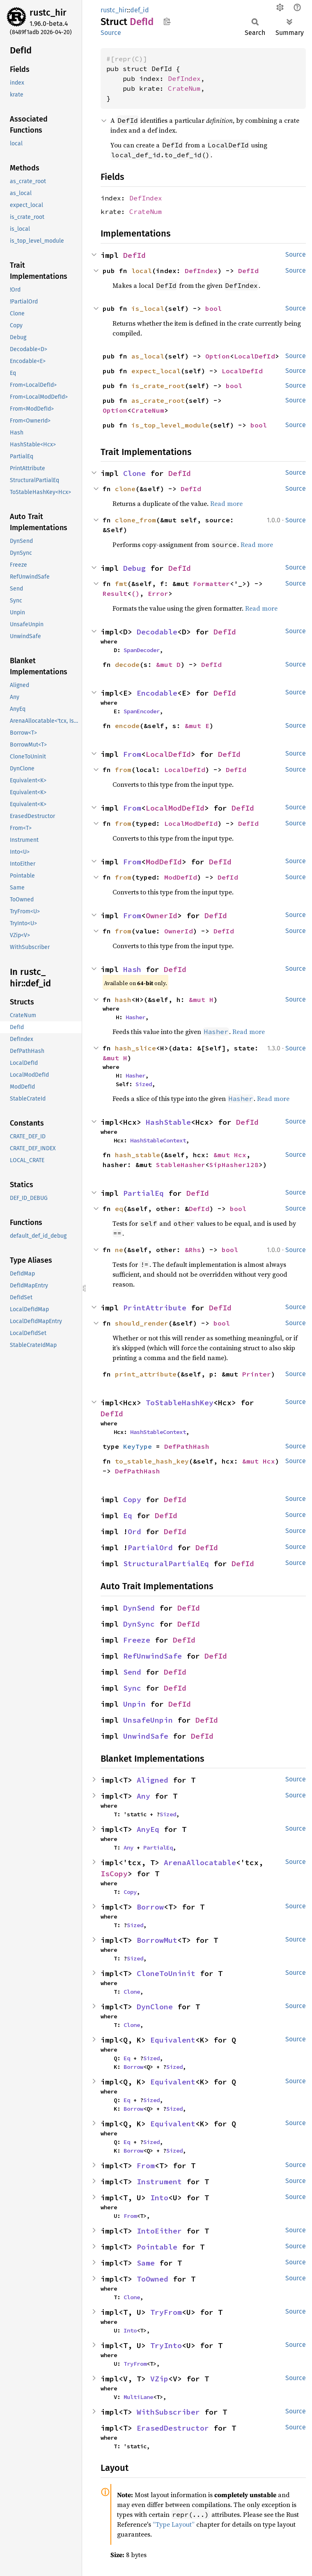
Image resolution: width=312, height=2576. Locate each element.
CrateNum (184, 88)
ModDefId (164, 861)
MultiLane (138, 2397)
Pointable (157, 2247)
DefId (134, 255)
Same (146, 2263)
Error (158, 593)
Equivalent (172, 2040)
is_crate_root (158, 385)
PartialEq (143, 1193)
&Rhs (193, 1249)
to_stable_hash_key (152, 1461)
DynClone (155, 2006)
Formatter (211, 583)
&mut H (201, 999)
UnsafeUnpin (148, 1720)
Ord (134, 1531)
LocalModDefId (175, 808)
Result (115, 593)
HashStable (168, 1122)
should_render (141, 1323)
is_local (147, 308)
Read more (226, 503)
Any (143, 1796)
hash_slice (135, 1048)
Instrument (159, 2181)
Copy (132, 1499)
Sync (132, 1688)
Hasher (135, 1017)
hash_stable (137, 1155)
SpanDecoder (142, 650)
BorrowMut (157, 1940)
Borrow (150, 1907)
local (141, 271)
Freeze (136, 1640)
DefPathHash (186, 1446)
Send (132, 1672)
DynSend (139, 1608)
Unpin (134, 1704)
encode (127, 726)
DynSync (139, 1624)
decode (127, 664)
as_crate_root (158, 400)
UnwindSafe (145, 1736)
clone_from (135, 520)
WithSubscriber (168, 2412)
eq (119, 1208)
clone (125, 489)
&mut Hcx (229, 1155)
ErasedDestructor (173, 2428)
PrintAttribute (154, 1307)
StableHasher (180, 1164)
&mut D (168, 664)
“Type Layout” (174, 2524)
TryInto (166, 2345)
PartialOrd (150, 1547)
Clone (134, 473)
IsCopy (114, 1873)
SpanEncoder (142, 711)
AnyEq (148, 1829)
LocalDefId (254, 356)
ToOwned (152, 2279)
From (132, 754)
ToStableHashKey (179, 1402)
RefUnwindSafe (152, 1656)
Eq (127, 1515)
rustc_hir (48, 12)
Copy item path (167, 21)
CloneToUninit (166, 1973)
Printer (256, 1374)
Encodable (157, 693)
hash (123, 999)
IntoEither (159, 2231)
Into (159, 2197)
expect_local (156, 371)
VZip (159, 2378)
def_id (139, 10)
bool (213, 308)
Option (217, 356)
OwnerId (161, 915)
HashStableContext (158, 1140)
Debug (134, 568)
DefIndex (184, 78)
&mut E (197, 726)
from (123, 769)
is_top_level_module (170, 425)
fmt (121, 583)
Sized (143, 1084)
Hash (132, 969)
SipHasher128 (234, 1164)
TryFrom (166, 2312)
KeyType (137, 1446)
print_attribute (146, 1374)
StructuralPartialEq (166, 1563)
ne (119, 1249)
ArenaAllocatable (200, 1862)
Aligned (152, 1780)
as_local (147, 356)
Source (111, 33)
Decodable (157, 632)
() (135, 593)
